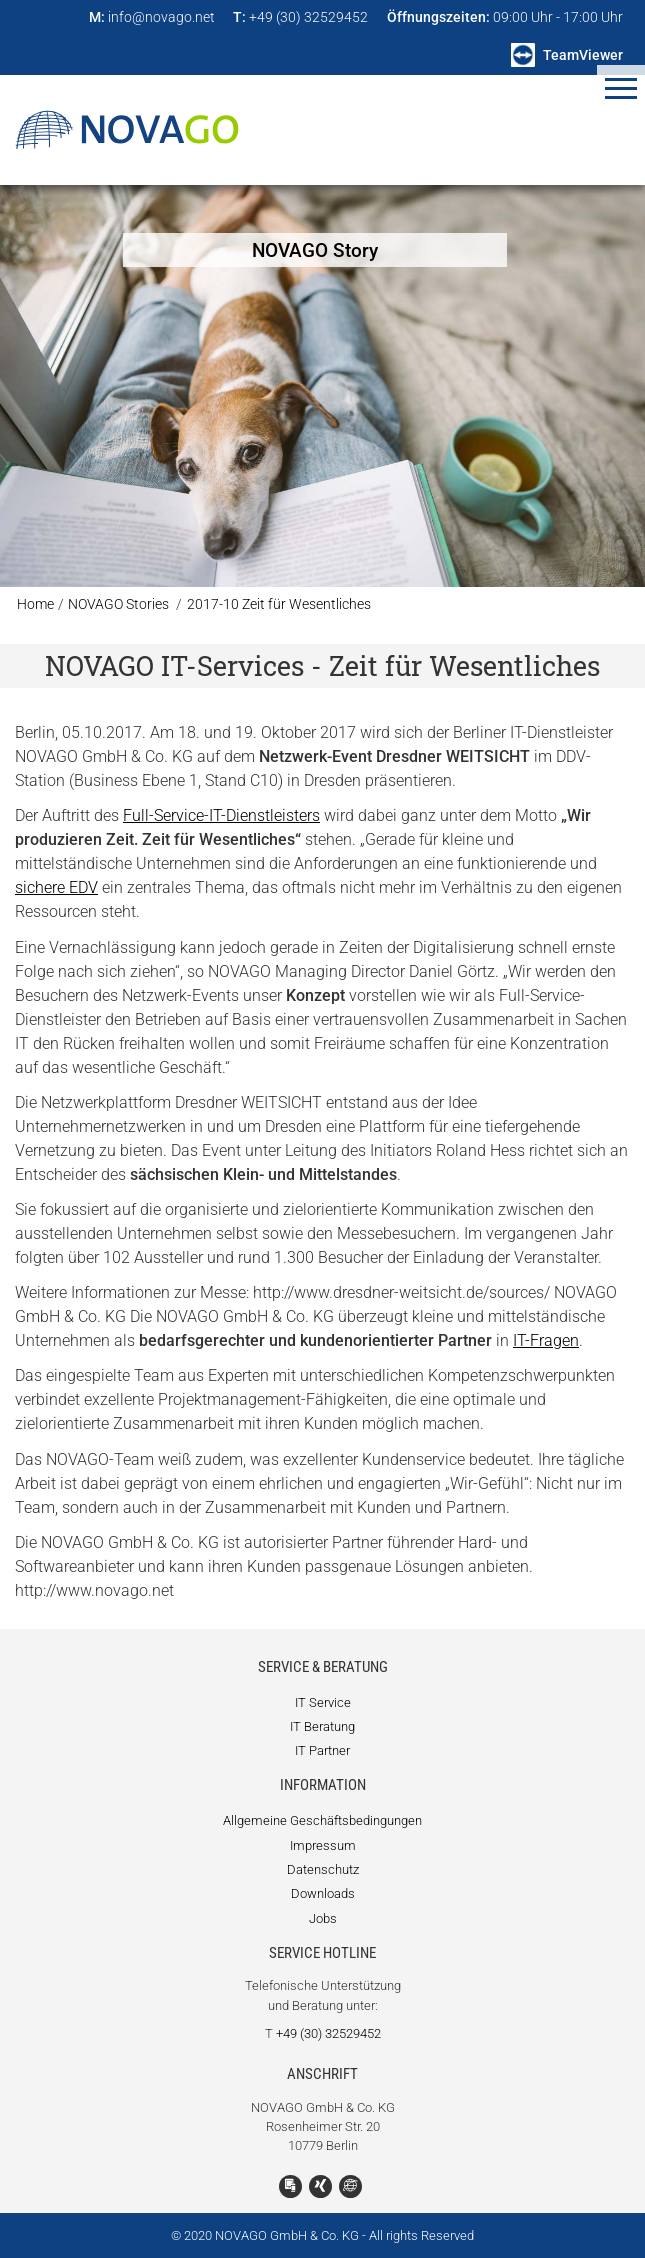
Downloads (323, 1893)
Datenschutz (323, 1869)
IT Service (323, 1702)
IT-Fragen (546, 1340)
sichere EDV (56, 887)
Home (35, 604)
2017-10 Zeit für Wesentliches (279, 604)
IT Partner (322, 1750)
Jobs (323, 1918)
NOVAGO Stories (118, 604)
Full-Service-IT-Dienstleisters (221, 815)
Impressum (323, 1845)
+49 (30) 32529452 (328, 2033)
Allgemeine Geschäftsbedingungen (322, 1820)
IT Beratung (322, 1726)
